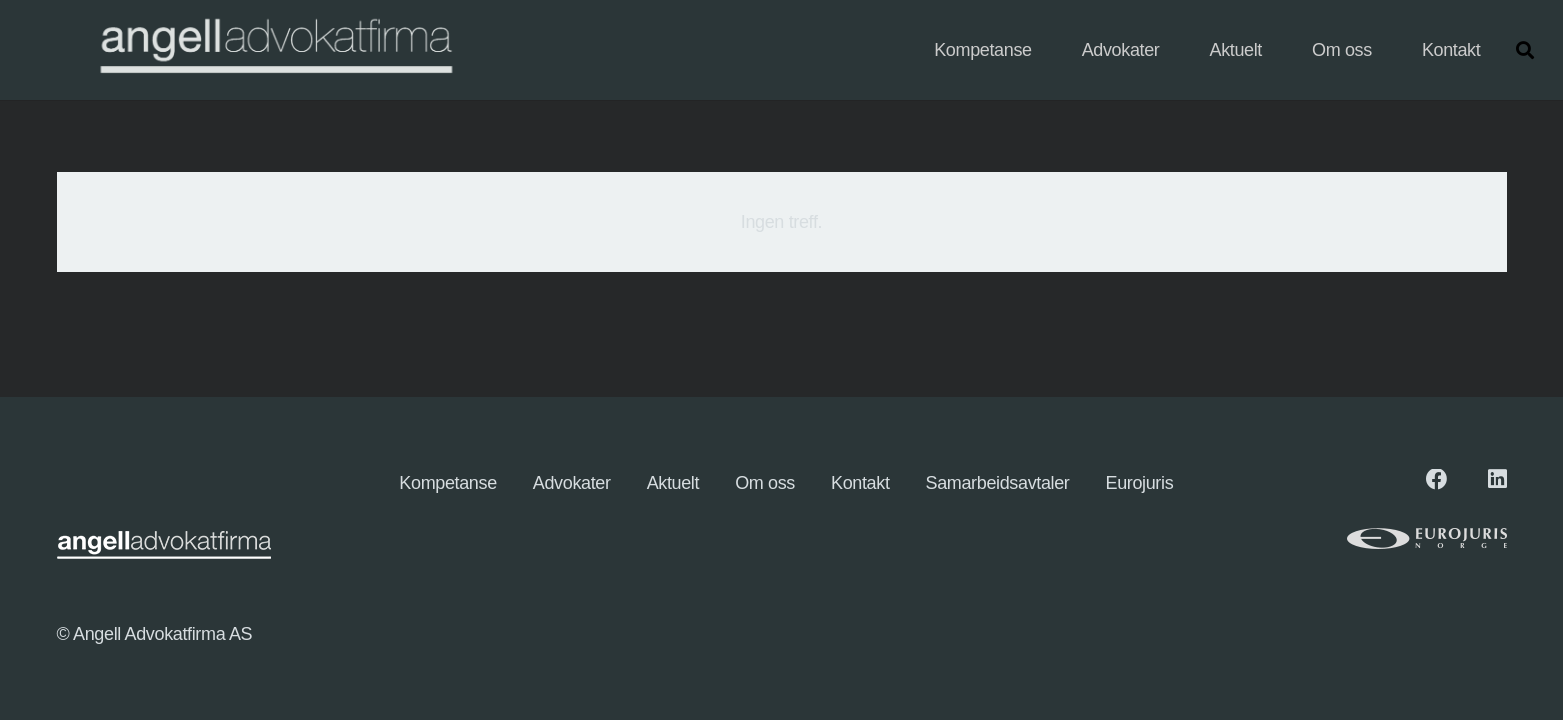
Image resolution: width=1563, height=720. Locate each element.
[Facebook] (1437, 480)
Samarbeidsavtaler (998, 483)
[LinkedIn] (1497, 480)
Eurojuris (1140, 483)
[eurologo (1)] (1366, 538)
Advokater (572, 483)
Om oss (765, 483)
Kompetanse (447, 483)
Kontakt (860, 483)
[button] (1525, 50)
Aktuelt (673, 483)
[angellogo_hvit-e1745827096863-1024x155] (274, 50)
